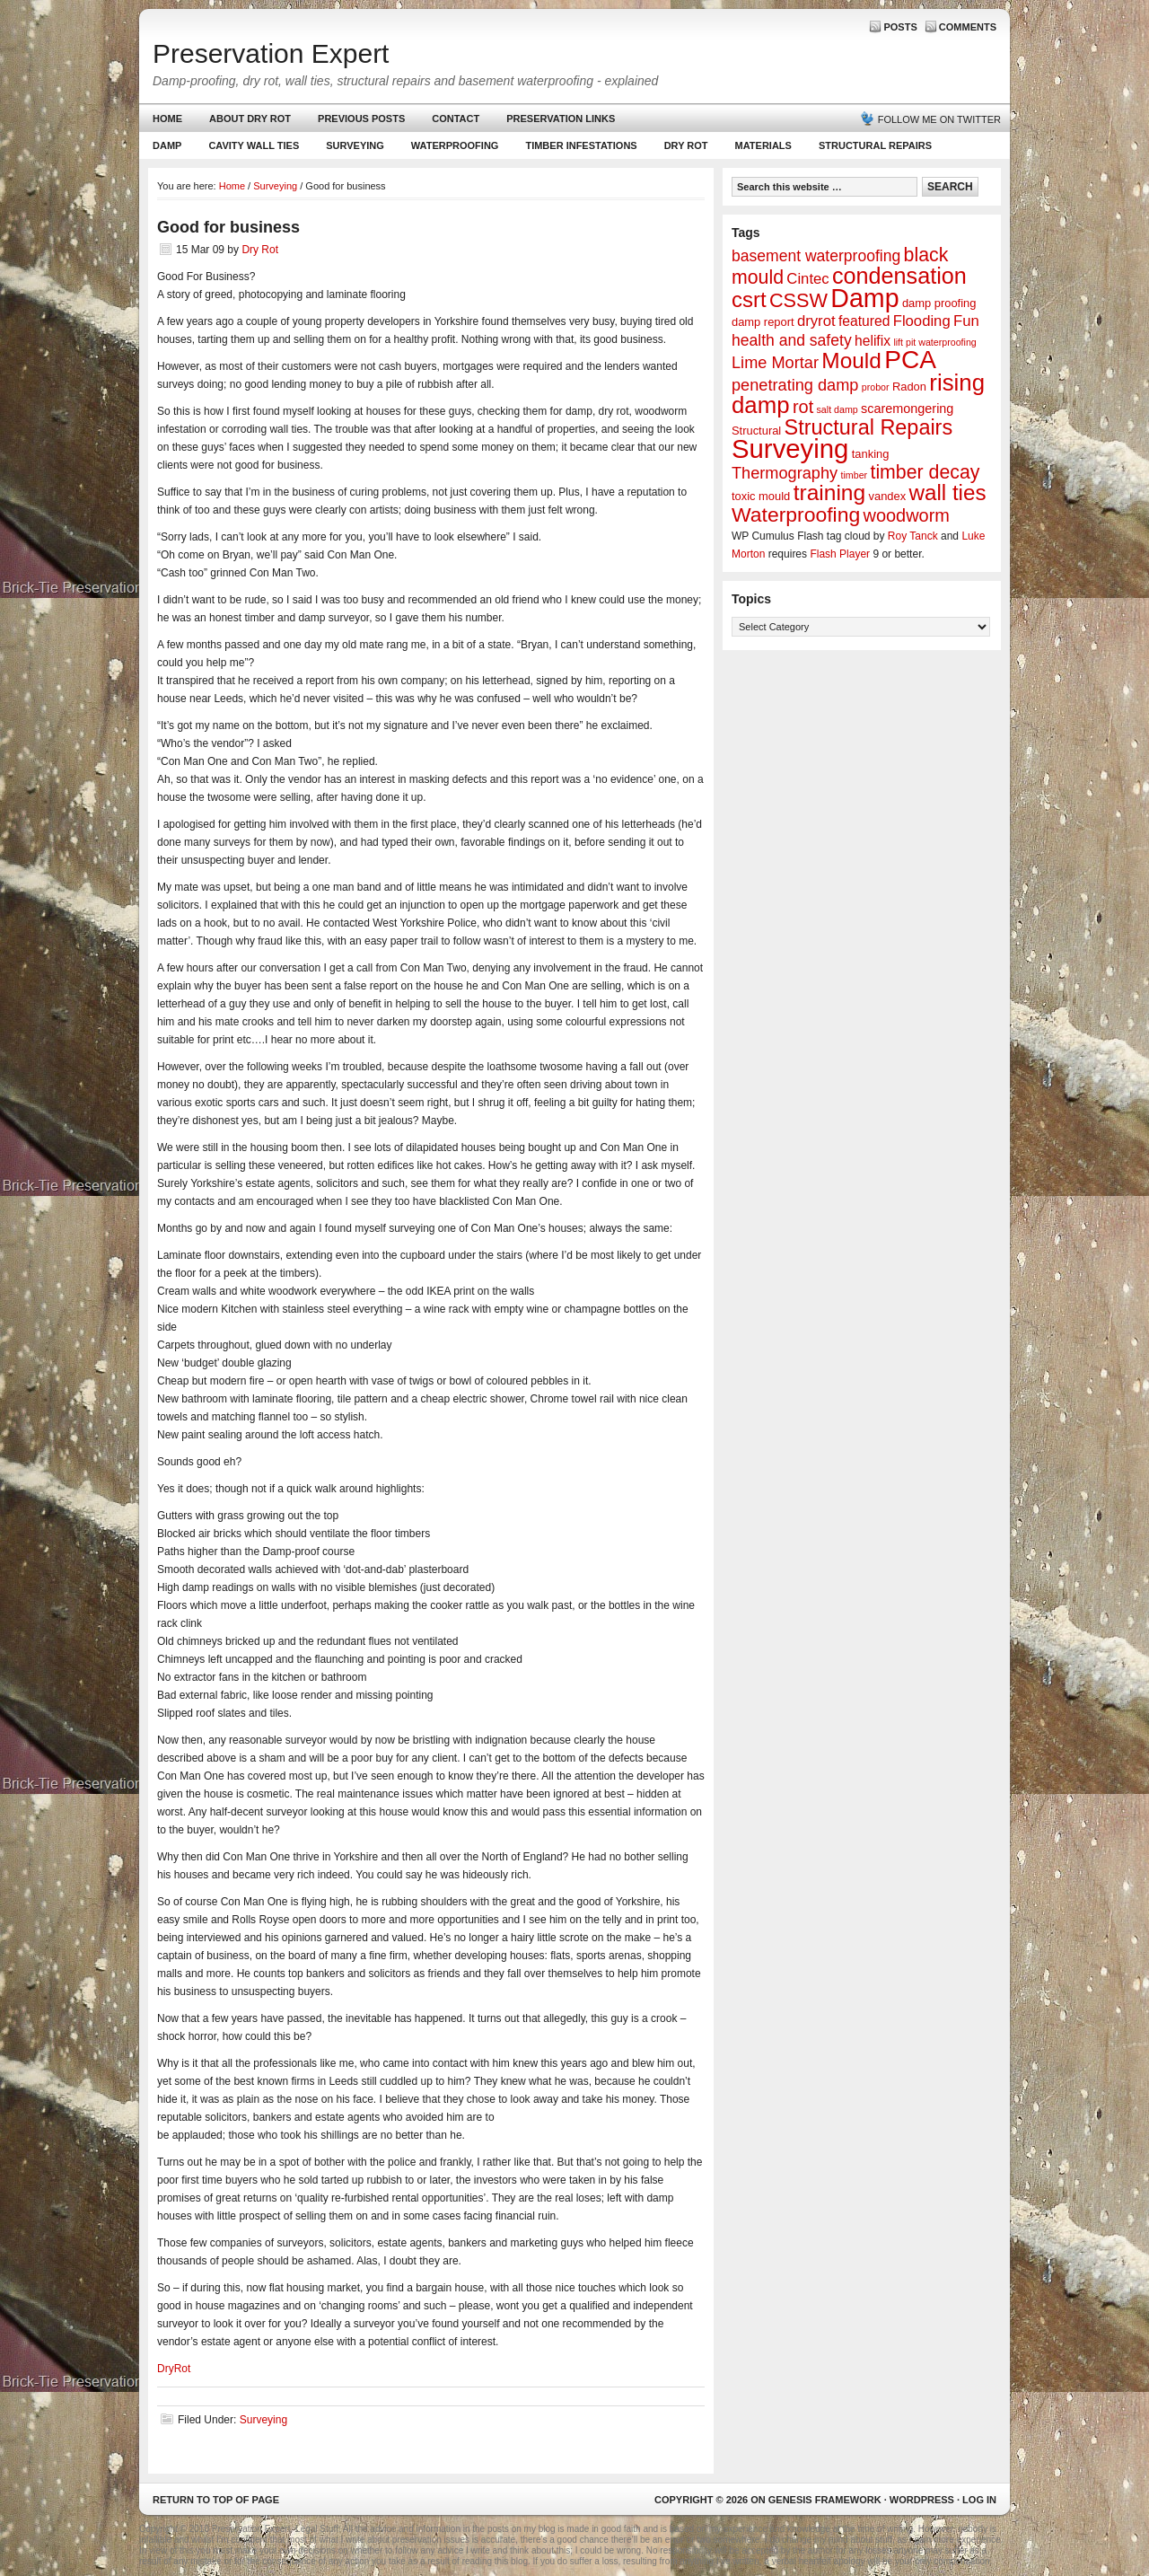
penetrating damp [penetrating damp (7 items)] (795, 385)
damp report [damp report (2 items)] (763, 322)
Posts (900, 27)
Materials (763, 145)
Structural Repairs (875, 145)
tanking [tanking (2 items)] (871, 454)
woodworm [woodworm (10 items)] (907, 515)
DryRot (173, 2368)
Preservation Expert (271, 53)
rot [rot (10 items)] (803, 407)
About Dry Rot (250, 118)
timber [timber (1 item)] (854, 475)
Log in (979, 2499)
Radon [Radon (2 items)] (909, 386)
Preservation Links (560, 118)
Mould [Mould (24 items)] (851, 360)
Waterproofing (455, 145)
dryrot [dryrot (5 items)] (816, 321)
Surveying (355, 145)
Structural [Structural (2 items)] (756, 430)
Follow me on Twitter (939, 119)
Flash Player (840, 554)
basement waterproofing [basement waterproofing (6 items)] (816, 256)
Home (167, 118)
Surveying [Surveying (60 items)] (790, 448)
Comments (967, 27)
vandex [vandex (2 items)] (888, 496)
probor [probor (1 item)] (876, 387)
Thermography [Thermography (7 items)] (785, 473)
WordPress (922, 2499)
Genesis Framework (824, 2499)
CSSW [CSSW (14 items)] (798, 300)
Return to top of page (216, 2499)
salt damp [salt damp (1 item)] (837, 409)
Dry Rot (686, 145)
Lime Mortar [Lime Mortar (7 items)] (775, 363)
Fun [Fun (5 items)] (966, 321)
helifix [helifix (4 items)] (872, 340)
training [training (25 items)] (830, 492)
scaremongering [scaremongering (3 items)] (907, 408)
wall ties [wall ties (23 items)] (948, 492)
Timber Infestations (578, 149)
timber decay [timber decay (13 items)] (924, 472)
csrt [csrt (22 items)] (749, 299)
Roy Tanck (913, 536)
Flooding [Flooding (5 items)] (922, 321)
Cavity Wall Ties (253, 145)
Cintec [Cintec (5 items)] (807, 278)
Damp (164, 149)
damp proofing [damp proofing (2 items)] (939, 303)
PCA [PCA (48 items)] (910, 360)
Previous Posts (361, 118)
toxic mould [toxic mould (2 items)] (761, 496)
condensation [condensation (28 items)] (899, 275)
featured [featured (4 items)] (864, 321)
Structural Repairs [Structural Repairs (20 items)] (869, 427)
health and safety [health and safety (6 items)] (792, 340)
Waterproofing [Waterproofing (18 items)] (796, 514)
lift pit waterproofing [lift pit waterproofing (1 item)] (934, 342)
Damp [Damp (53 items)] (864, 298)
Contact (455, 118)
